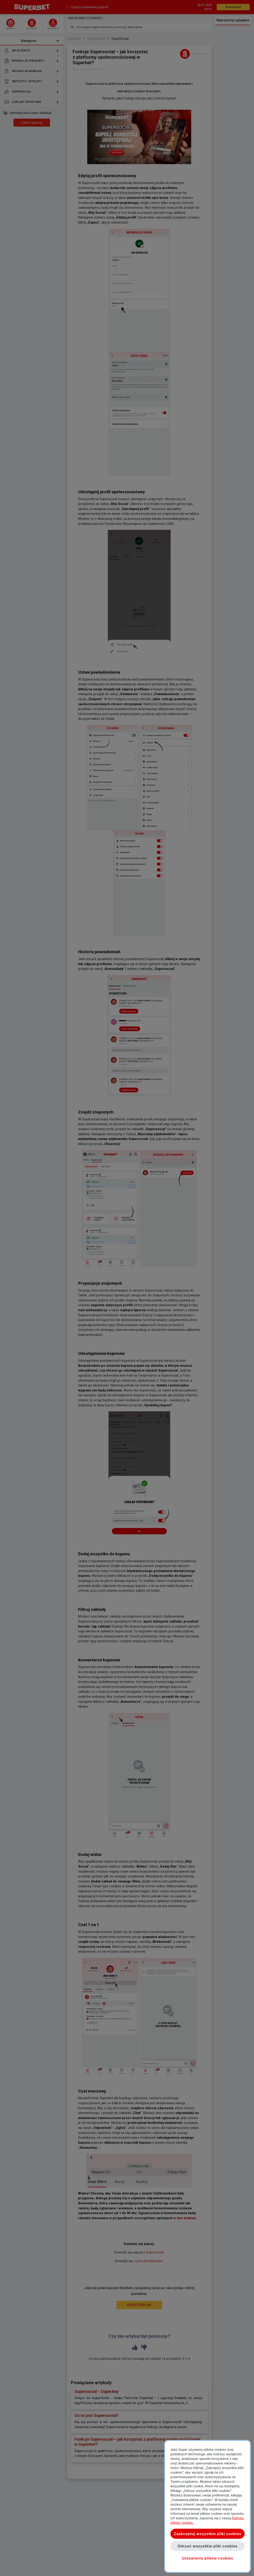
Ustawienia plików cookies (207, 2558)
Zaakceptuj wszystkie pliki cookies (207, 2533)
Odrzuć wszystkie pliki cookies (207, 2546)
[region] (207, 2506)
